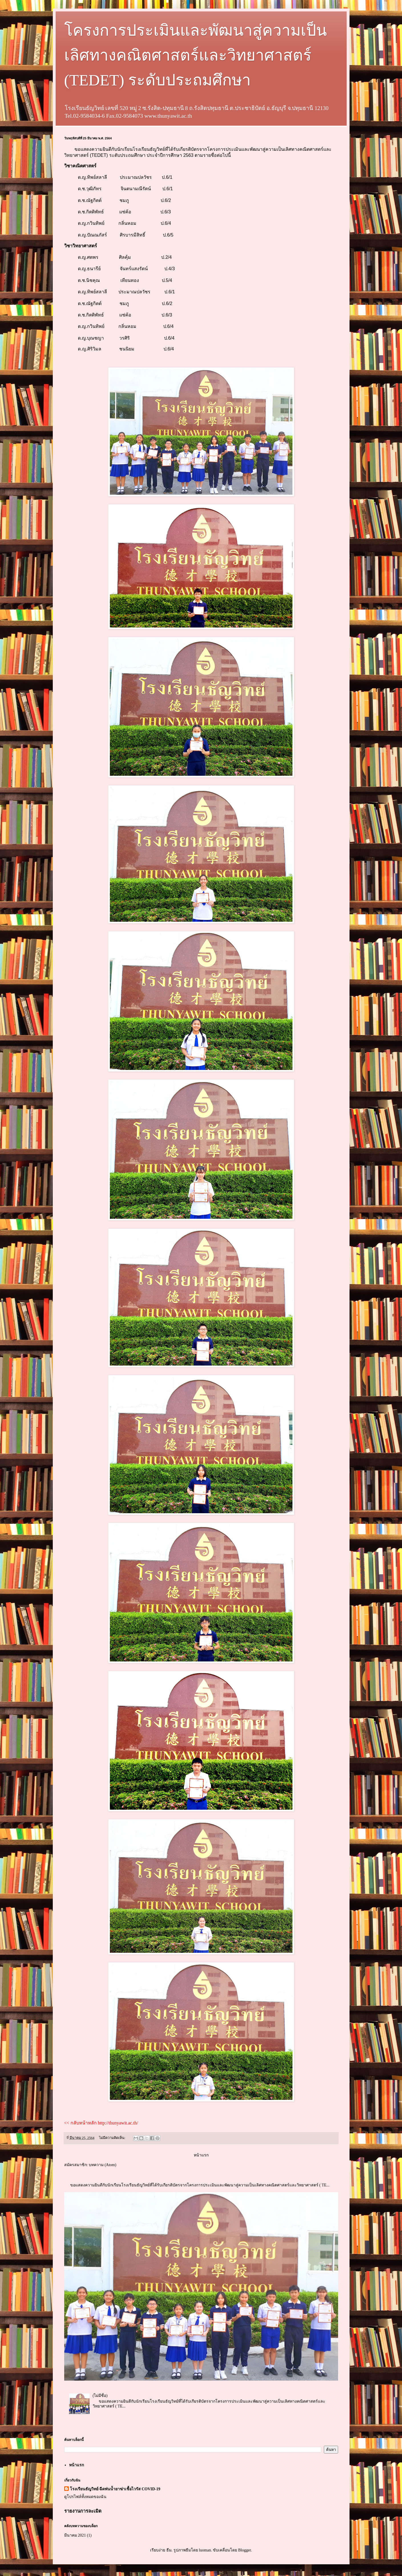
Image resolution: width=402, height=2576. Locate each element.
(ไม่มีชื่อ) (100, 2395)
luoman (205, 2550)
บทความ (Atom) (102, 2165)
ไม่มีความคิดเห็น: (112, 2138)
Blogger (244, 2550)
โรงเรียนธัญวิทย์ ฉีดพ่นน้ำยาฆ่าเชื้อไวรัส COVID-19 (115, 2489)
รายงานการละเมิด (83, 2511)
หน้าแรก (201, 2155)
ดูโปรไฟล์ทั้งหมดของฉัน (85, 2497)
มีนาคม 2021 (75, 2535)
